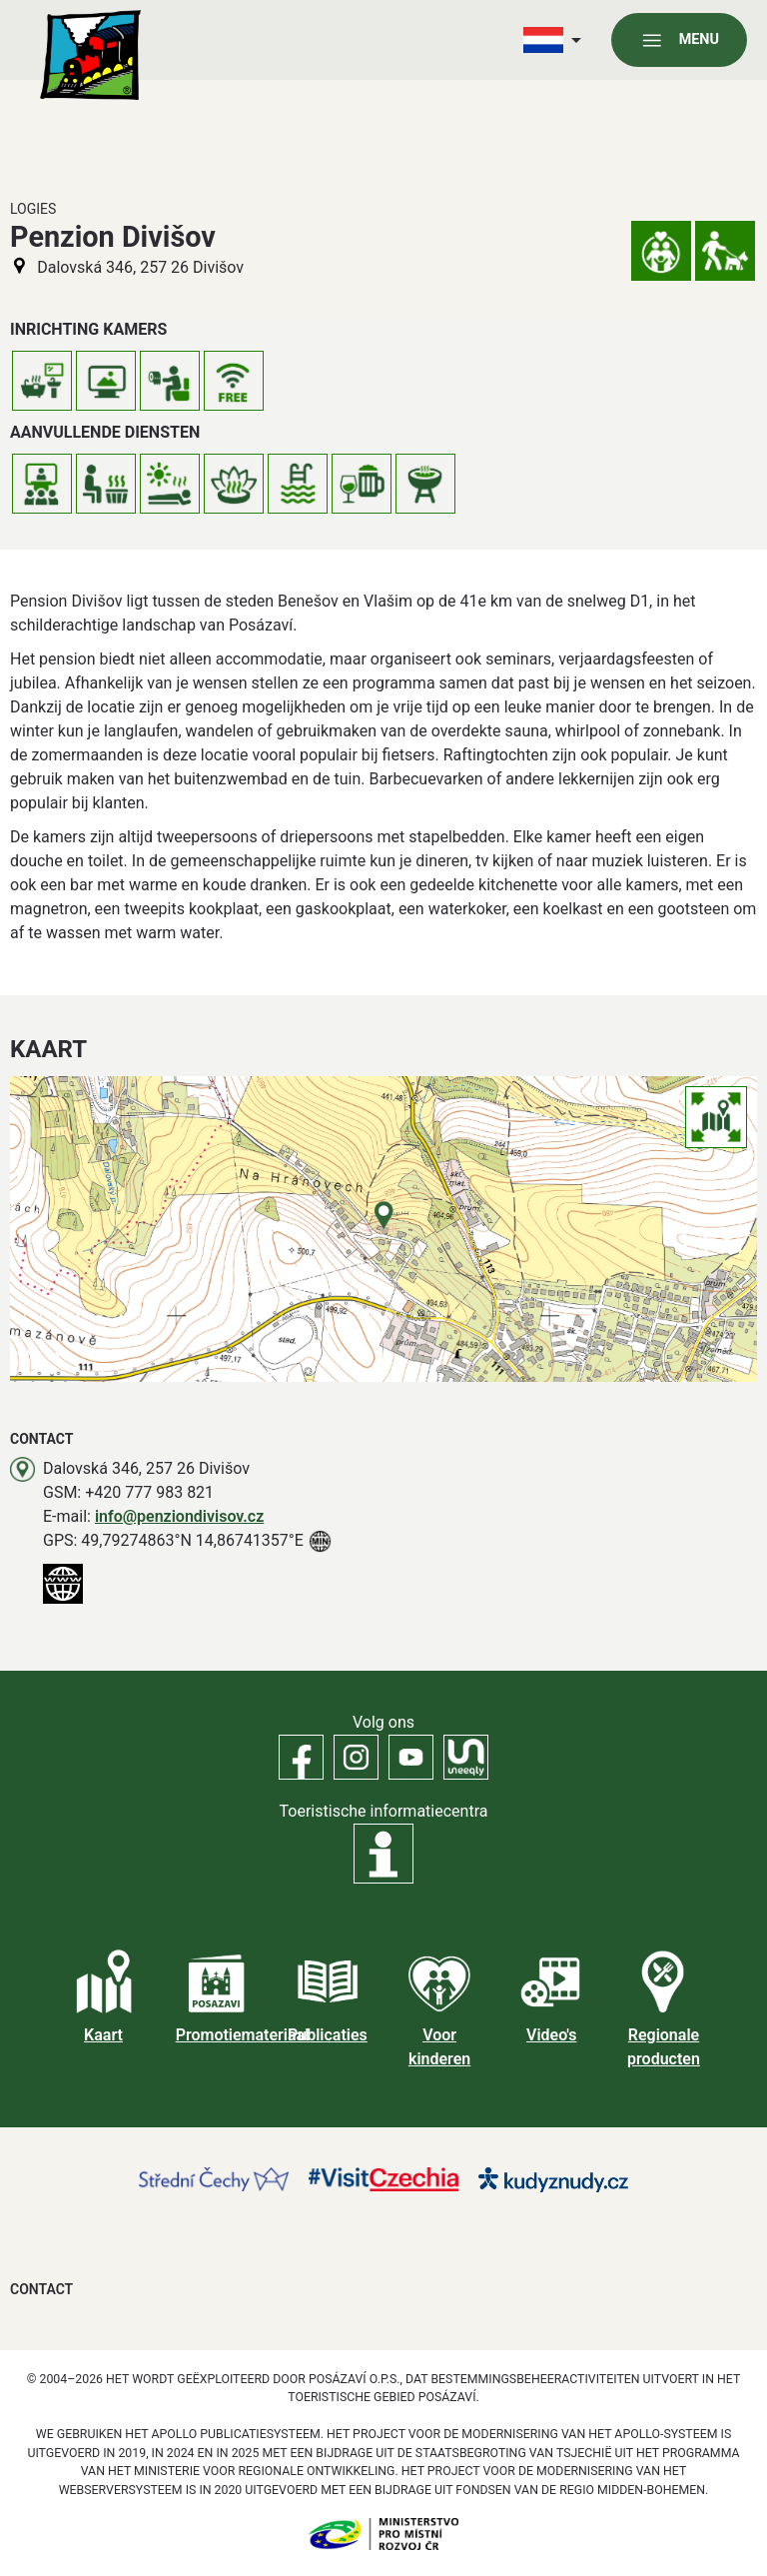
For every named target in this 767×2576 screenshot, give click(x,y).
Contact (41, 2289)
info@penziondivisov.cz (179, 1516)
